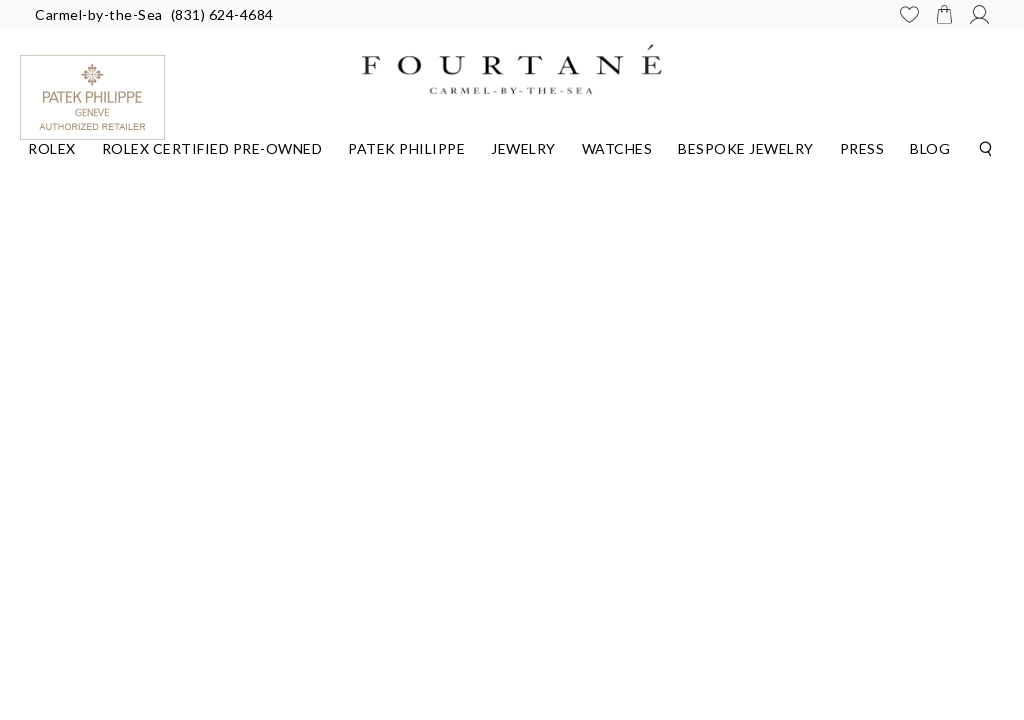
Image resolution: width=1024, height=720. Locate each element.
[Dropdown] (52, 146)
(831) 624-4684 (222, 14)
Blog (930, 148)
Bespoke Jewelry (746, 148)
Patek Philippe (406, 148)
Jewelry (523, 148)
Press (862, 148)
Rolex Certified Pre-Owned (212, 148)
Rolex (52, 148)
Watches (617, 148)
